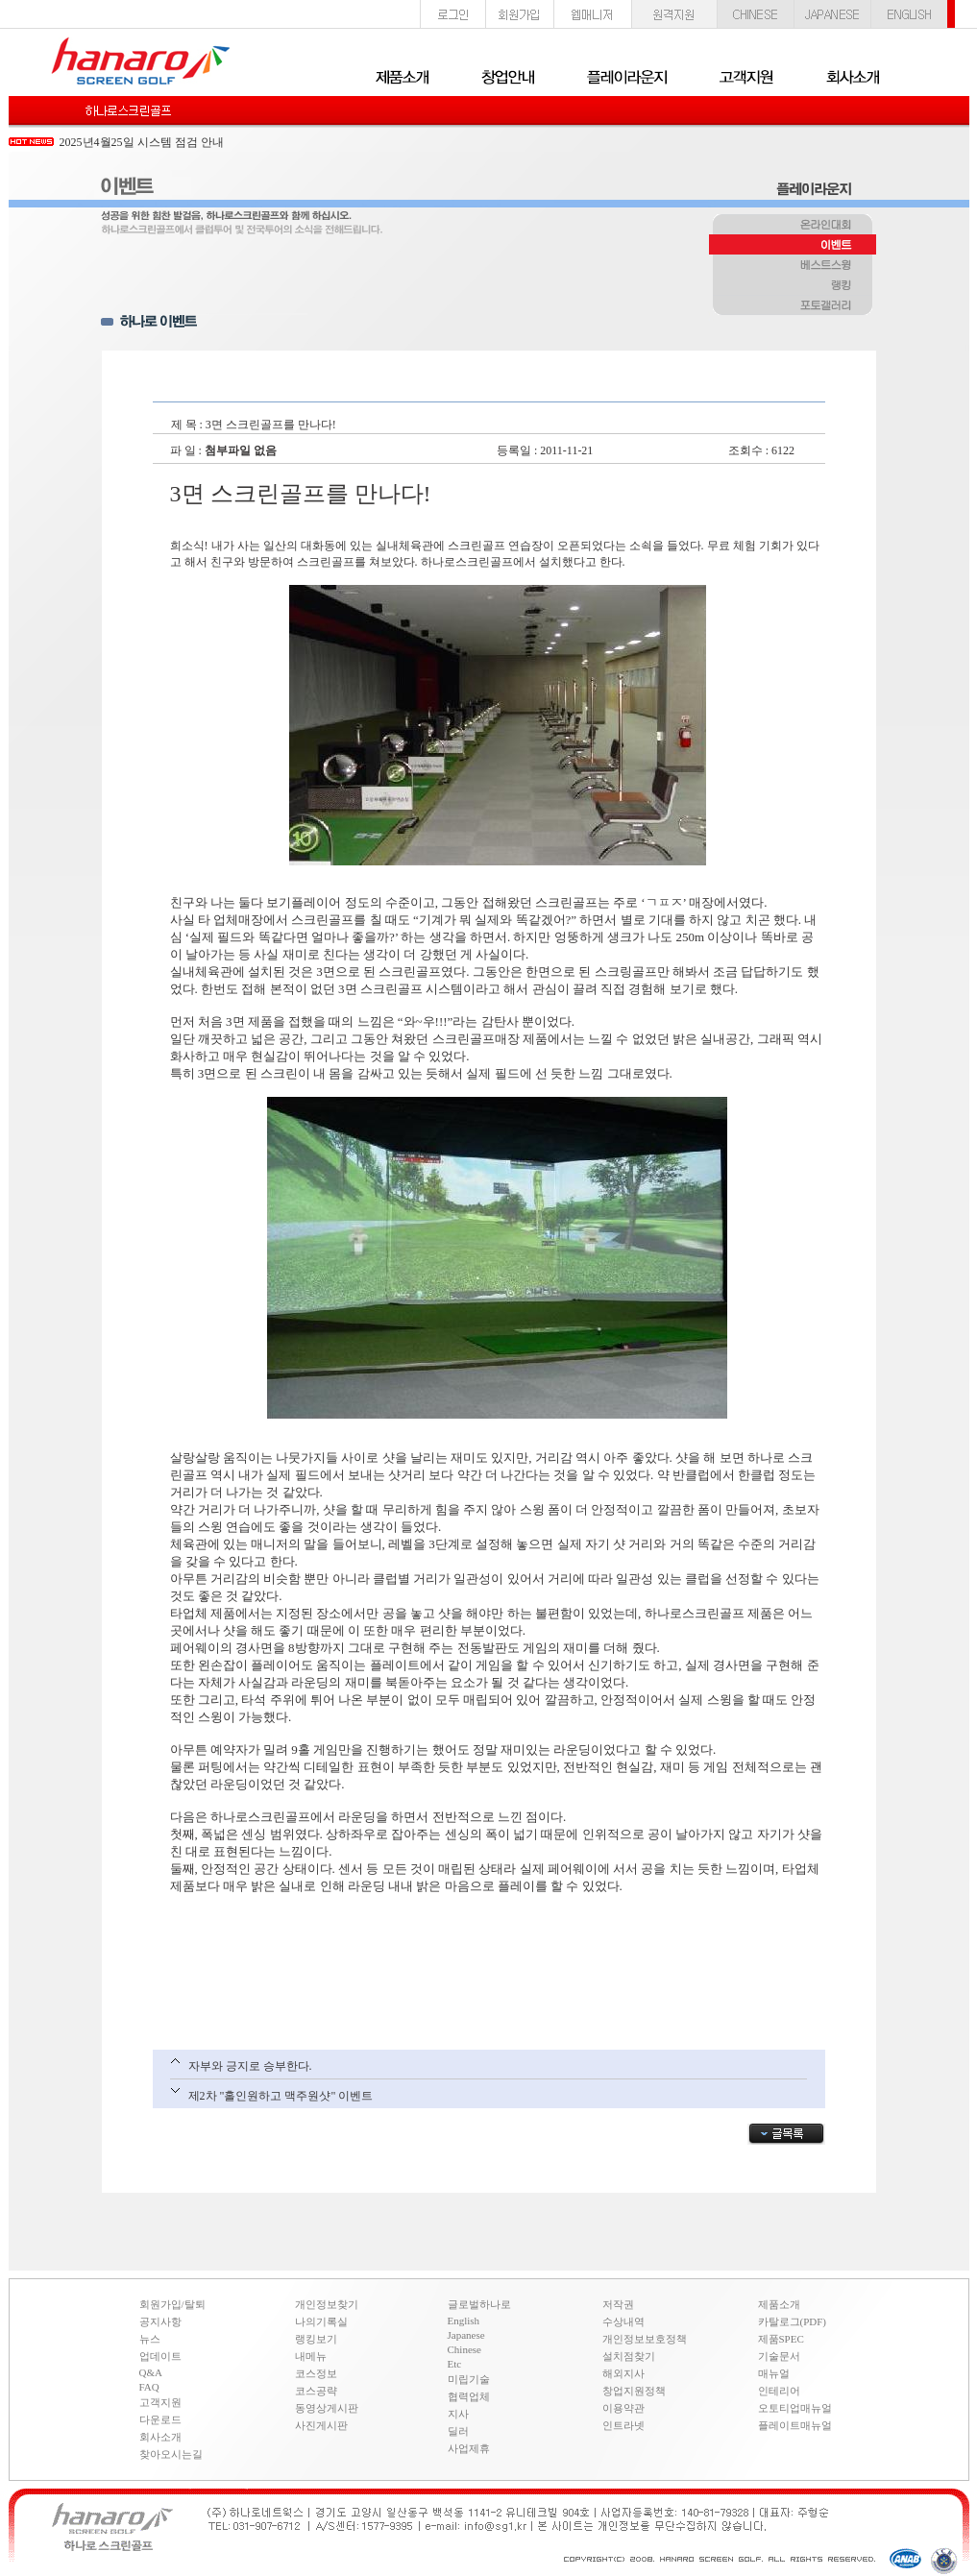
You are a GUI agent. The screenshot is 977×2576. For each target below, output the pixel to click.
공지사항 (160, 2321)
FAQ (149, 2387)
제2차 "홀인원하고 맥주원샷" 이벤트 (281, 2095)
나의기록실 (321, 2321)
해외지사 (623, 2373)
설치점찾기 (628, 2356)
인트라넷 (623, 2425)
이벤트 (792, 245)
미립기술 (469, 2379)
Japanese (466, 2335)
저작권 (618, 2304)
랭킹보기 (316, 2339)
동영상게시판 (326, 2408)
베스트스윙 (792, 266)
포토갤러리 (792, 306)
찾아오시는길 (171, 2454)
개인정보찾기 (326, 2304)
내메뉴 (311, 2356)
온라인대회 (792, 225)
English (464, 2320)
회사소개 (160, 2436)
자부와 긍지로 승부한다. (250, 2066)
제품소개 (779, 2304)
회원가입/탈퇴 (172, 2304)
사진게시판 (321, 2425)
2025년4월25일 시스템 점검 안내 (142, 142)
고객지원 (160, 2402)
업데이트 (160, 2356)
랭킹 (792, 286)
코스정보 (316, 2373)
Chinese (464, 2349)
